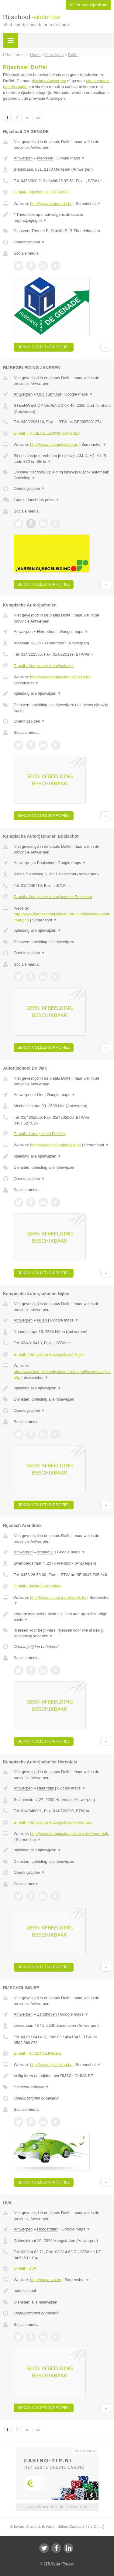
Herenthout (47, 631)
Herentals (45, 1788)
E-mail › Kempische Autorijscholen (44, 665)
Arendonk (45, 1552)
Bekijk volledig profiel (43, 347)
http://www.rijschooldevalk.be (55, 1145)
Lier (40, 1094)
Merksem (45, 158)
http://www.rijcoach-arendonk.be (58, 1597)
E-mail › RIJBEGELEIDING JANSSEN (47, 433)
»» (38, 118)
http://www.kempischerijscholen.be (60, 677)
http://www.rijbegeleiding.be (54, 444)
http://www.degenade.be (51, 203)
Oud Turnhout (49, 394)
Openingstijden (29, 242)
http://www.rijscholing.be (51, 2064)
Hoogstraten (48, 2229)
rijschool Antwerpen (49, 81)
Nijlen (42, 1320)
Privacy (68, 2563)
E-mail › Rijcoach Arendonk (37, 1586)
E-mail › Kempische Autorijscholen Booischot (53, 896)
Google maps (71, 158)
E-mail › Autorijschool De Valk (39, 1133)
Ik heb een (88, 5)
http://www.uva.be (45, 2279)
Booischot (45, 862)
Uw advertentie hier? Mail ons (56, 2506)
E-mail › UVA (25, 2268)
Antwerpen (23, 158)
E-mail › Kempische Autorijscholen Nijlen (49, 1354)
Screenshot (88, 203)
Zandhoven (47, 2014)
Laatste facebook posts (36, 499)
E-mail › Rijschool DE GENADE (41, 192)
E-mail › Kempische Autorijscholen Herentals (53, 1822)
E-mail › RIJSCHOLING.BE (37, 2053)
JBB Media (52, 2563)
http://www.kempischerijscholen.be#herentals (69, 1833)
